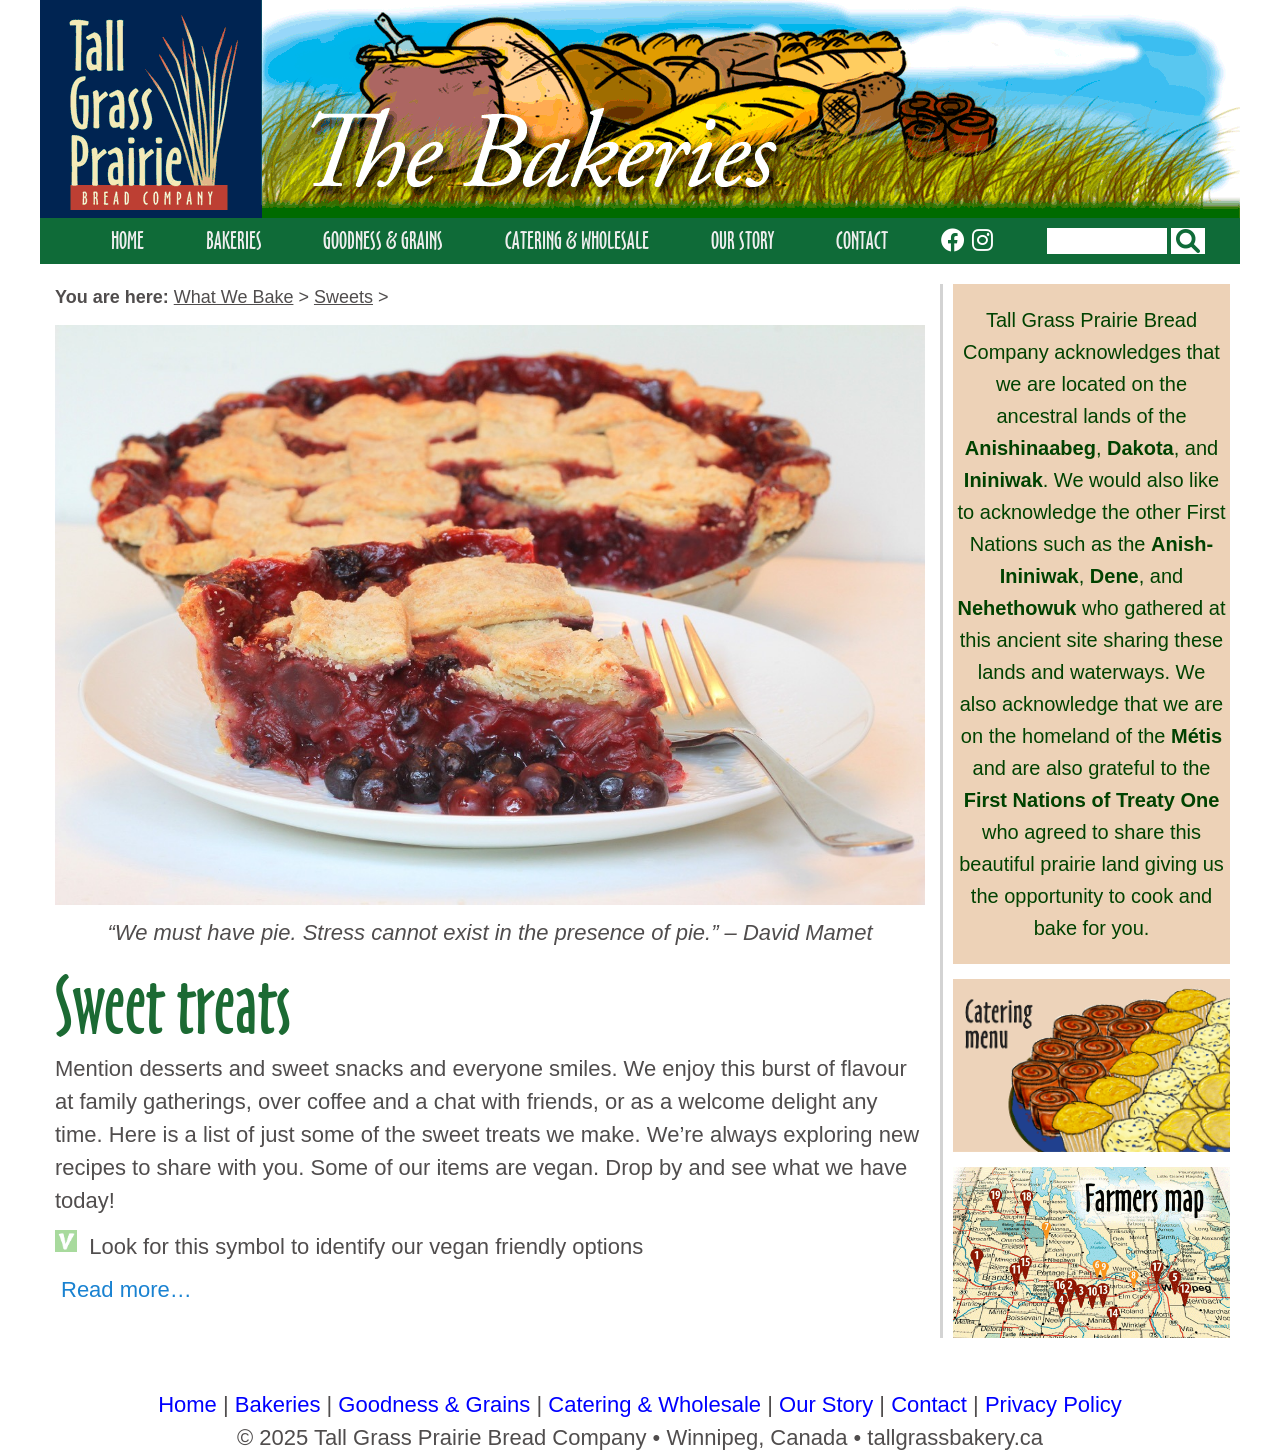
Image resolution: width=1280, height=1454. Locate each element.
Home (127, 240)
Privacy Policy (1053, 1404)
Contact (862, 240)
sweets (343, 297)
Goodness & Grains (383, 240)
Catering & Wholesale (577, 240)
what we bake (234, 297)
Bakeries (234, 240)
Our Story (742, 240)
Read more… (126, 1289)
